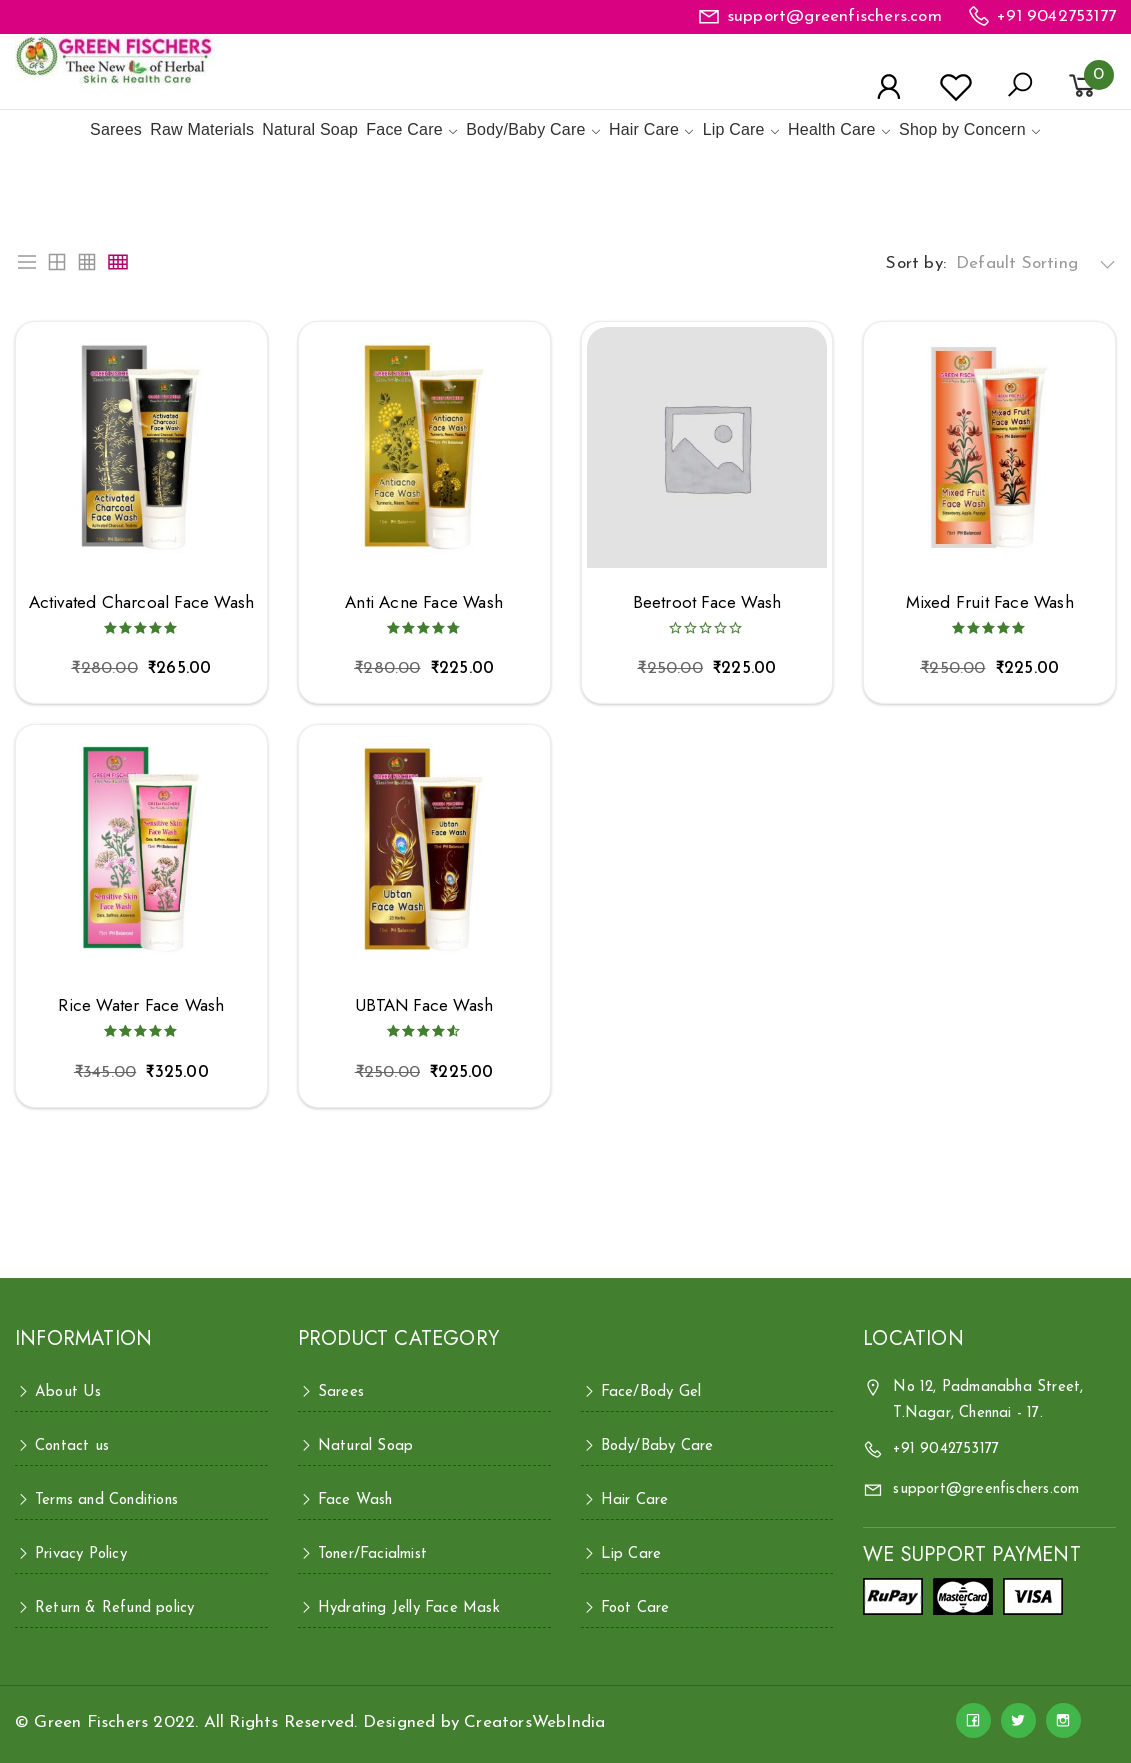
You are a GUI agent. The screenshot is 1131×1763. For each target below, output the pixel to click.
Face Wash (355, 1500)
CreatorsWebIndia (534, 1722)
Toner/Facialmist (372, 1554)
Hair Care (644, 129)
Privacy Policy (81, 1554)
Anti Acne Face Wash (424, 602)
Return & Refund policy (114, 1608)
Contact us (72, 1446)
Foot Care (635, 1608)
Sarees (116, 129)
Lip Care (734, 129)
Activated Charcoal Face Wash (142, 602)
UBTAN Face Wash (424, 1005)
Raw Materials (202, 129)
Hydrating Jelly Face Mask (409, 1608)
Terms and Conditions (106, 1500)
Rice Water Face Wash (141, 1005)
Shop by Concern (962, 129)
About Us (68, 1392)
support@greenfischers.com (834, 16)
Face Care (404, 129)
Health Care (832, 129)
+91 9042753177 (1056, 16)
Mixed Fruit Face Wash (990, 602)
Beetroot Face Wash (707, 602)
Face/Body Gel (651, 1392)
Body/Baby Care (525, 129)
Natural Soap (310, 129)
